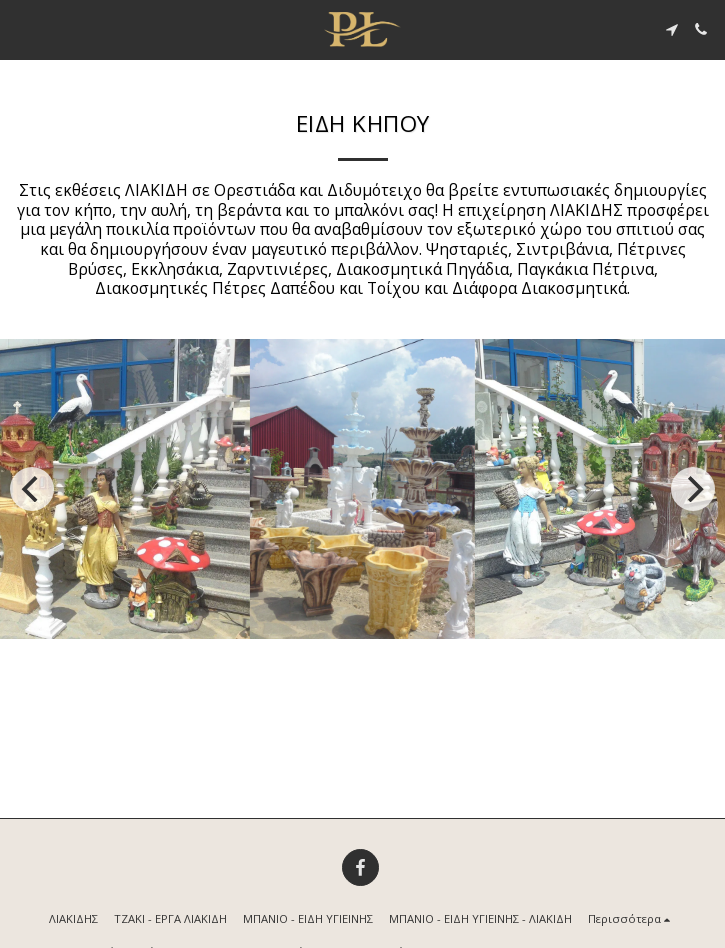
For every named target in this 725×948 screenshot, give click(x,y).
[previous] (32, 489)
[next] (693, 489)
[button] (22, 28)
